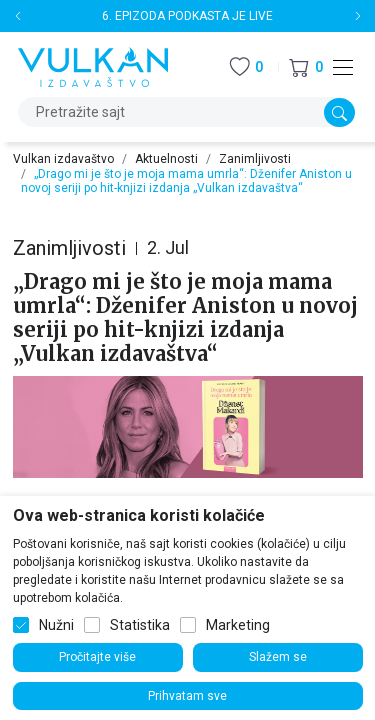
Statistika (140, 625)
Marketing (238, 625)
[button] (306, 67)
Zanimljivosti (255, 159)
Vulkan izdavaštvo (63, 159)
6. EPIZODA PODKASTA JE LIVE (187, 16)
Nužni (56, 625)
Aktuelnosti (166, 159)
